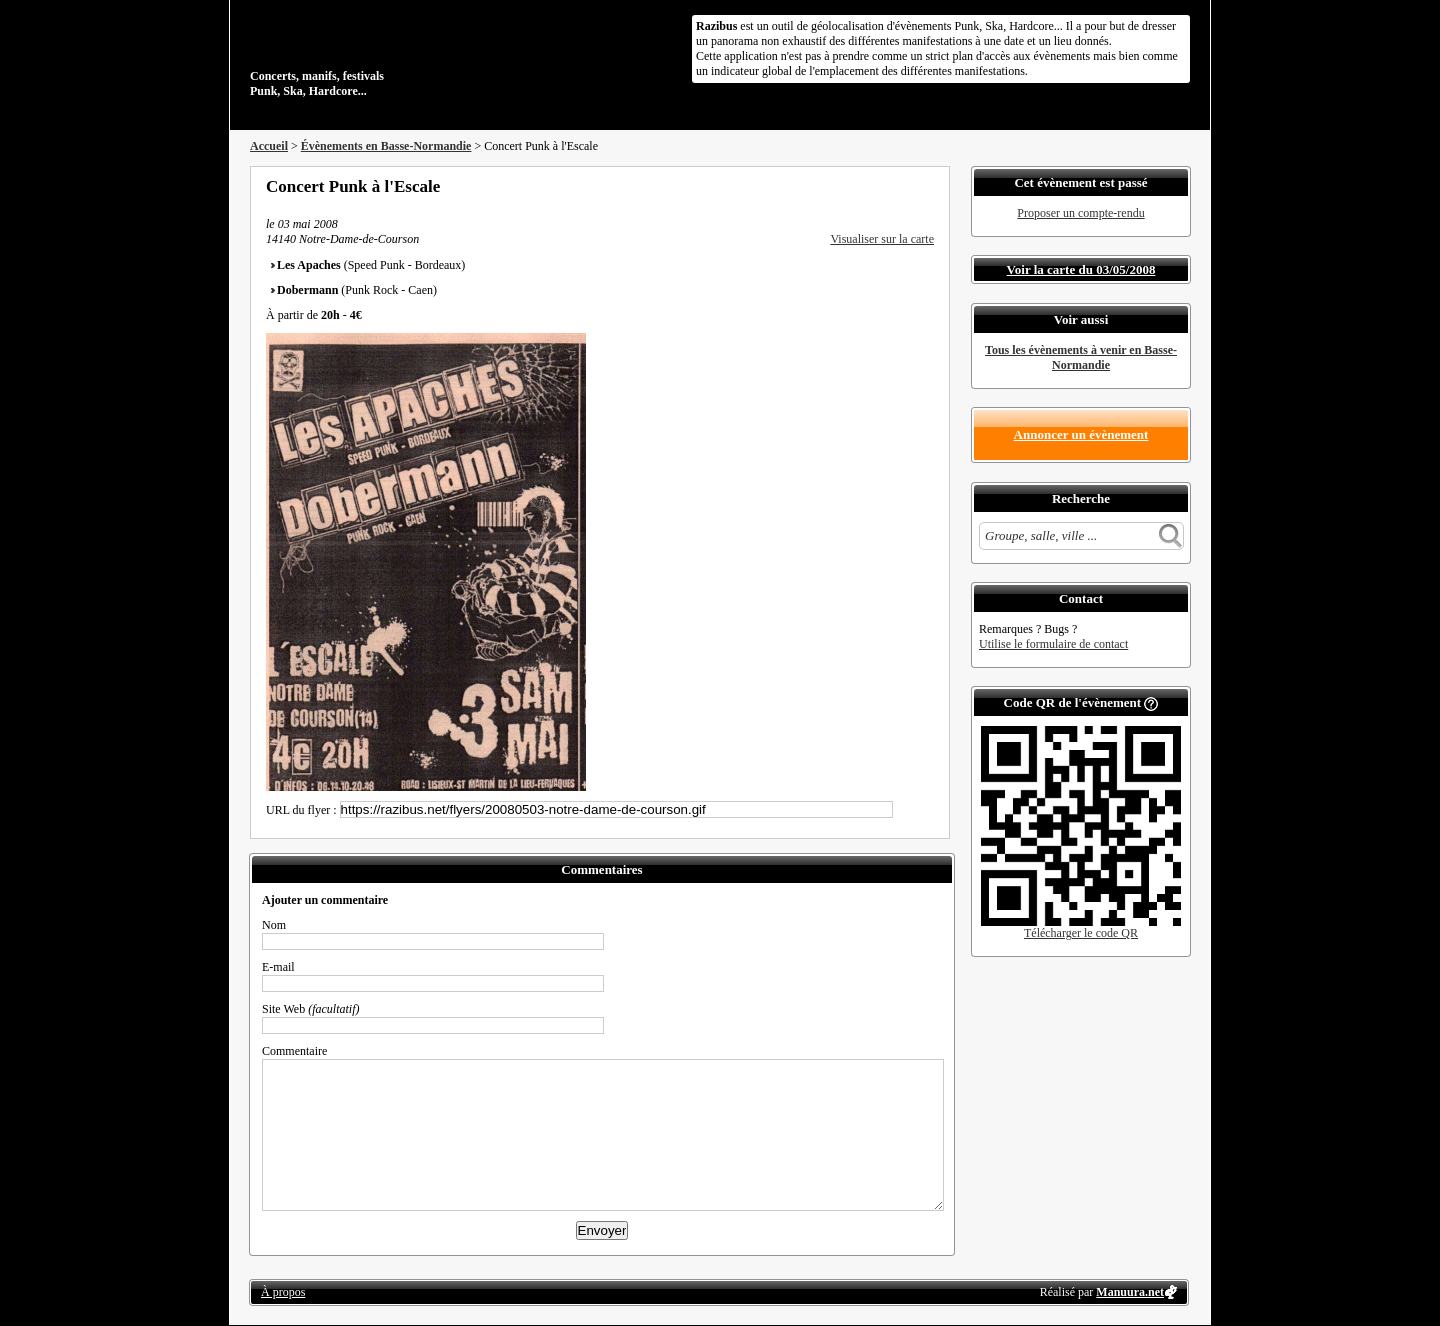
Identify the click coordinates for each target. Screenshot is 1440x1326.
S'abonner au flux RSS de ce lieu (927, 186)
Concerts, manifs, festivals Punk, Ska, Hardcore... (379, 54)
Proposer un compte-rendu (1080, 213)
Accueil (269, 146)
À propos (283, 1292)
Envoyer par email (900, 186)
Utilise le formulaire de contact (1053, 644)
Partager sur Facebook (846, 186)
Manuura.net (1130, 1292)
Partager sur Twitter (873, 186)
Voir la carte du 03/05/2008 (1081, 269)
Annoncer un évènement (1081, 434)
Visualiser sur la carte (882, 239)
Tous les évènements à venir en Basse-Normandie (1081, 357)
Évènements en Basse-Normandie (386, 146)
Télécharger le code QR (1081, 933)
